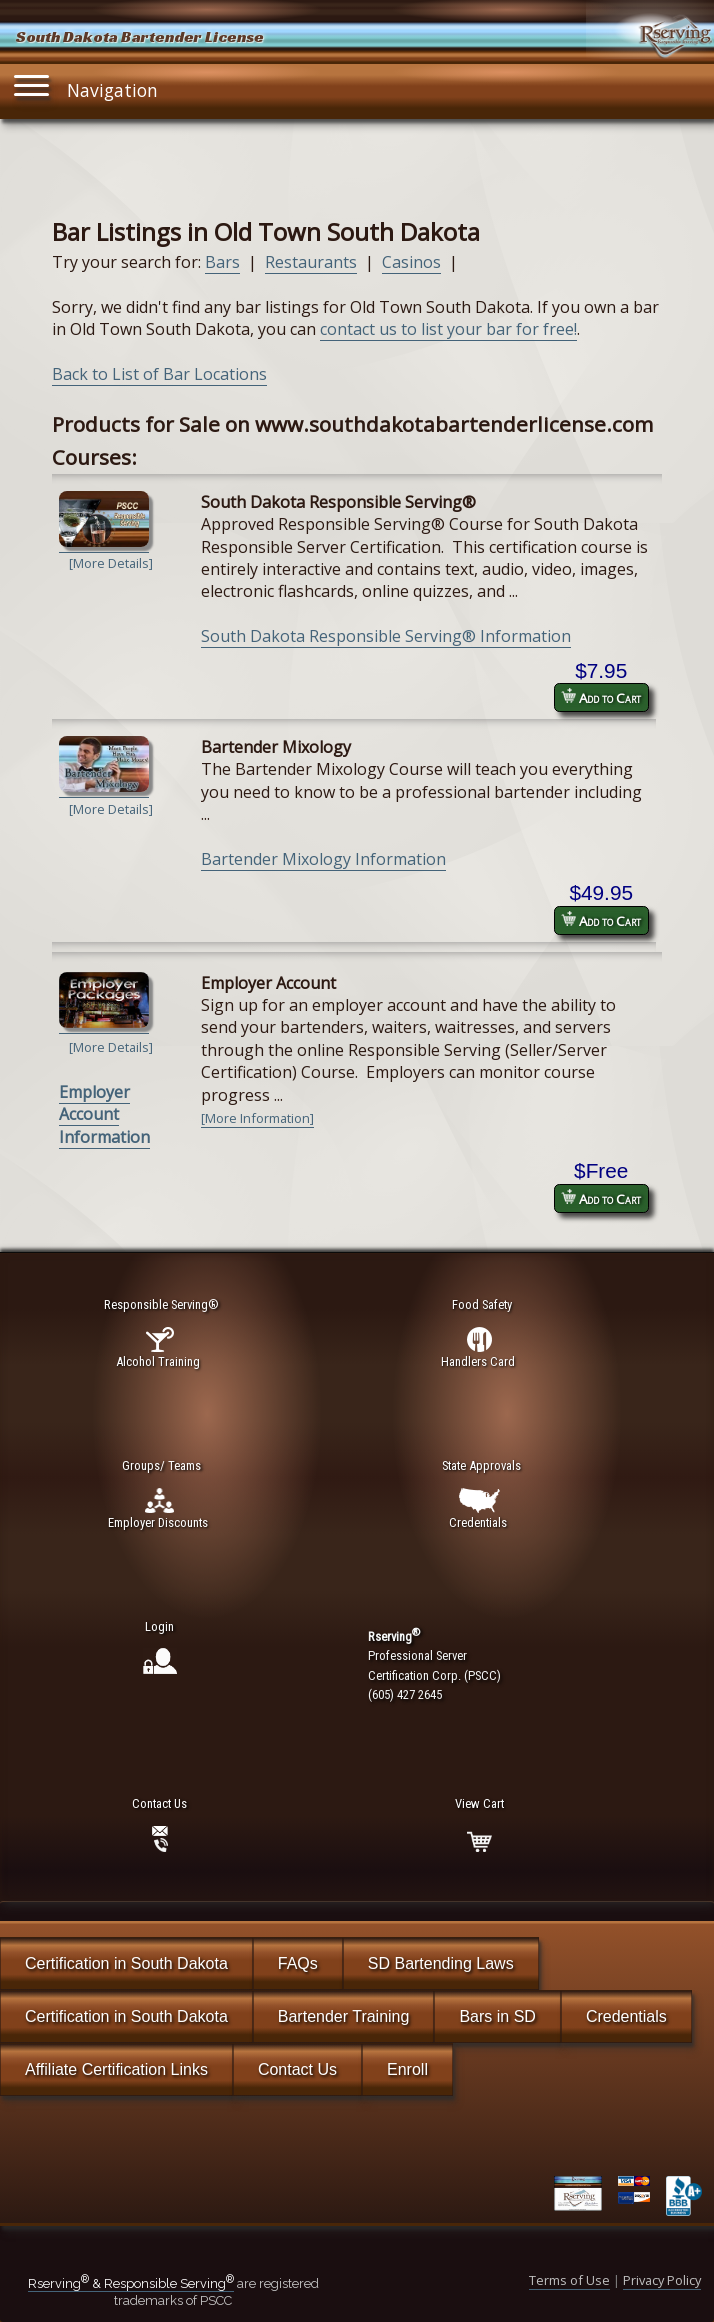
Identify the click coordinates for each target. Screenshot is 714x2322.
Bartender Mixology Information (323, 859)
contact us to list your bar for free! (448, 329)
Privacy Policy (662, 2280)
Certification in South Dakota (126, 1963)
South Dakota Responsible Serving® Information (386, 636)
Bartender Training (344, 2016)
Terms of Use (569, 2280)
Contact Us (297, 2069)
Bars (222, 262)
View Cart (479, 1803)
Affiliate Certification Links (116, 2069)
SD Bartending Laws (441, 1963)
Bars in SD (497, 2016)
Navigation (86, 85)
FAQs (298, 1963)
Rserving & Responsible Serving (131, 2283)
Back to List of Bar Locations (159, 374)
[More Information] (257, 1118)
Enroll (407, 2069)
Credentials (626, 2016)
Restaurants (311, 262)
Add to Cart (601, 697)
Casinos (411, 262)
